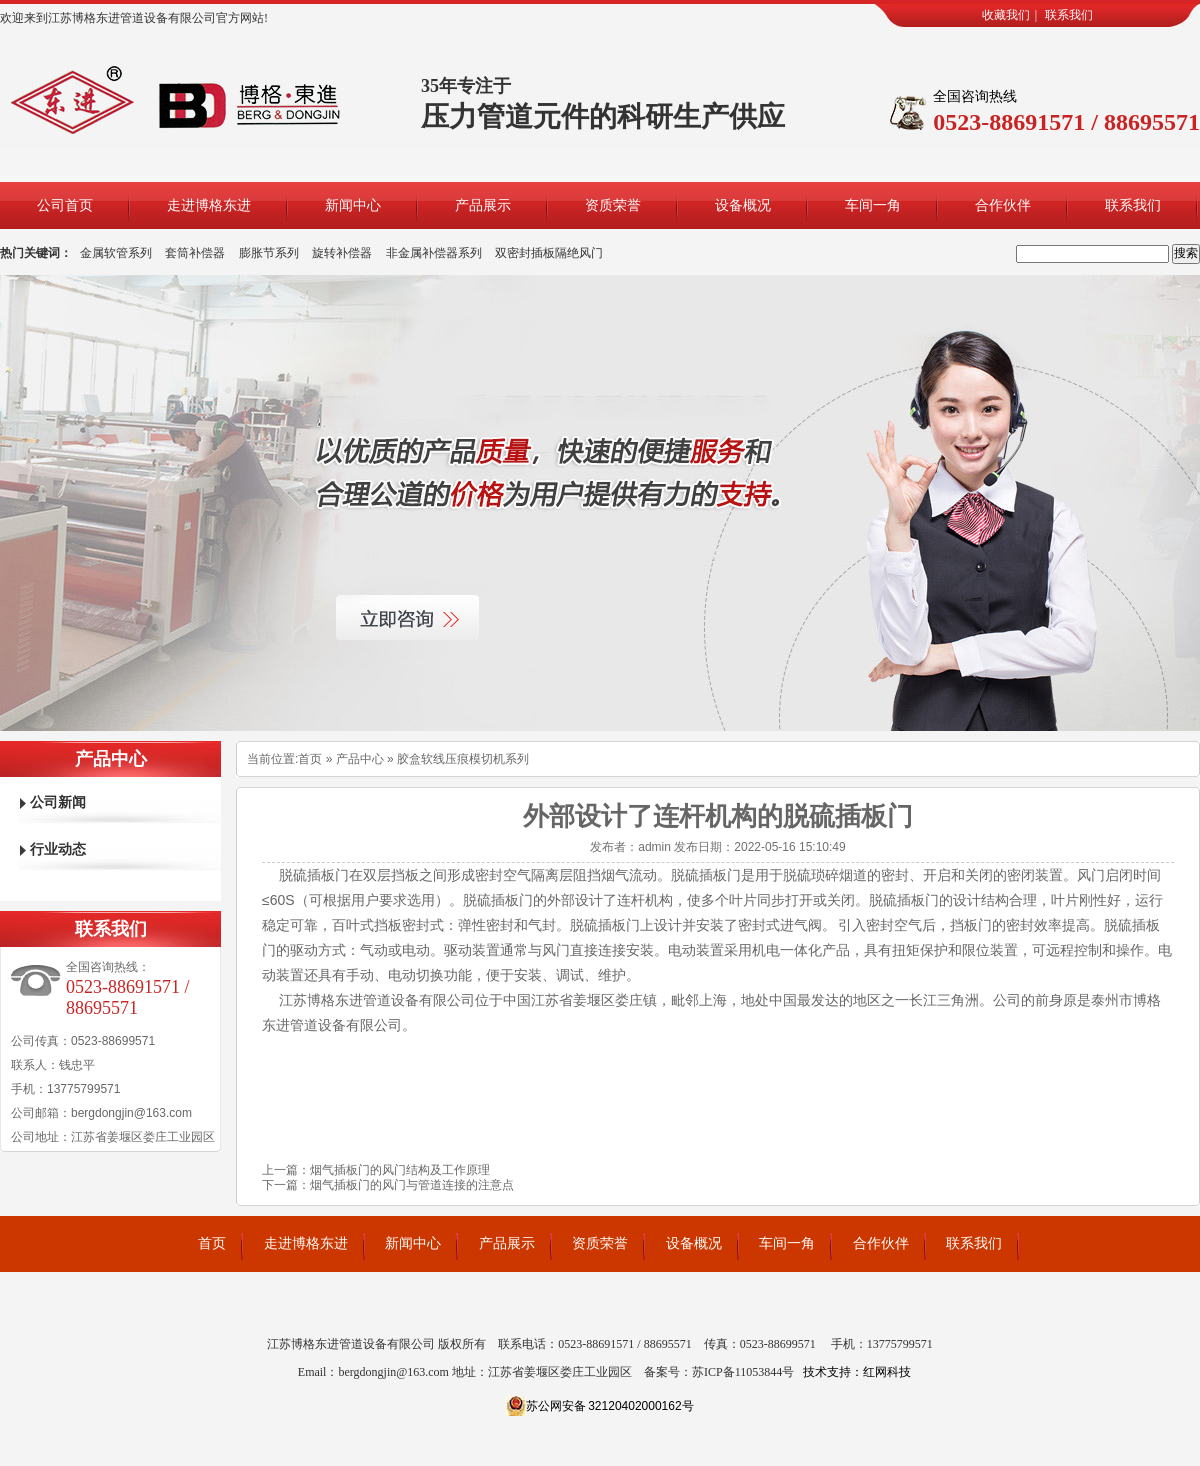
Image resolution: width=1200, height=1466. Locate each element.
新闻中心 (353, 205)
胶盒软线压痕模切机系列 (463, 759)
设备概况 (743, 205)
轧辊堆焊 (631, 1316)
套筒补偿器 (195, 253)
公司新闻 (58, 802)
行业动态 (58, 849)
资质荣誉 (613, 205)
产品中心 (360, 759)
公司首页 (65, 205)
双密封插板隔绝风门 (549, 253)
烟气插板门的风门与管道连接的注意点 (412, 1185)
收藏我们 (1006, 15)
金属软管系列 (116, 253)
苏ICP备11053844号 (743, 1372)
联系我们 (1069, 15)
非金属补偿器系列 (434, 253)
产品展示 (483, 205)
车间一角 (873, 205)
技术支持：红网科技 (857, 1372)
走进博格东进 (209, 205)
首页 (310, 759)
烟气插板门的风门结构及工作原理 (400, 1170)
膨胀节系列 (269, 253)
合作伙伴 (1003, 205)
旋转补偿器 (342, 253)
